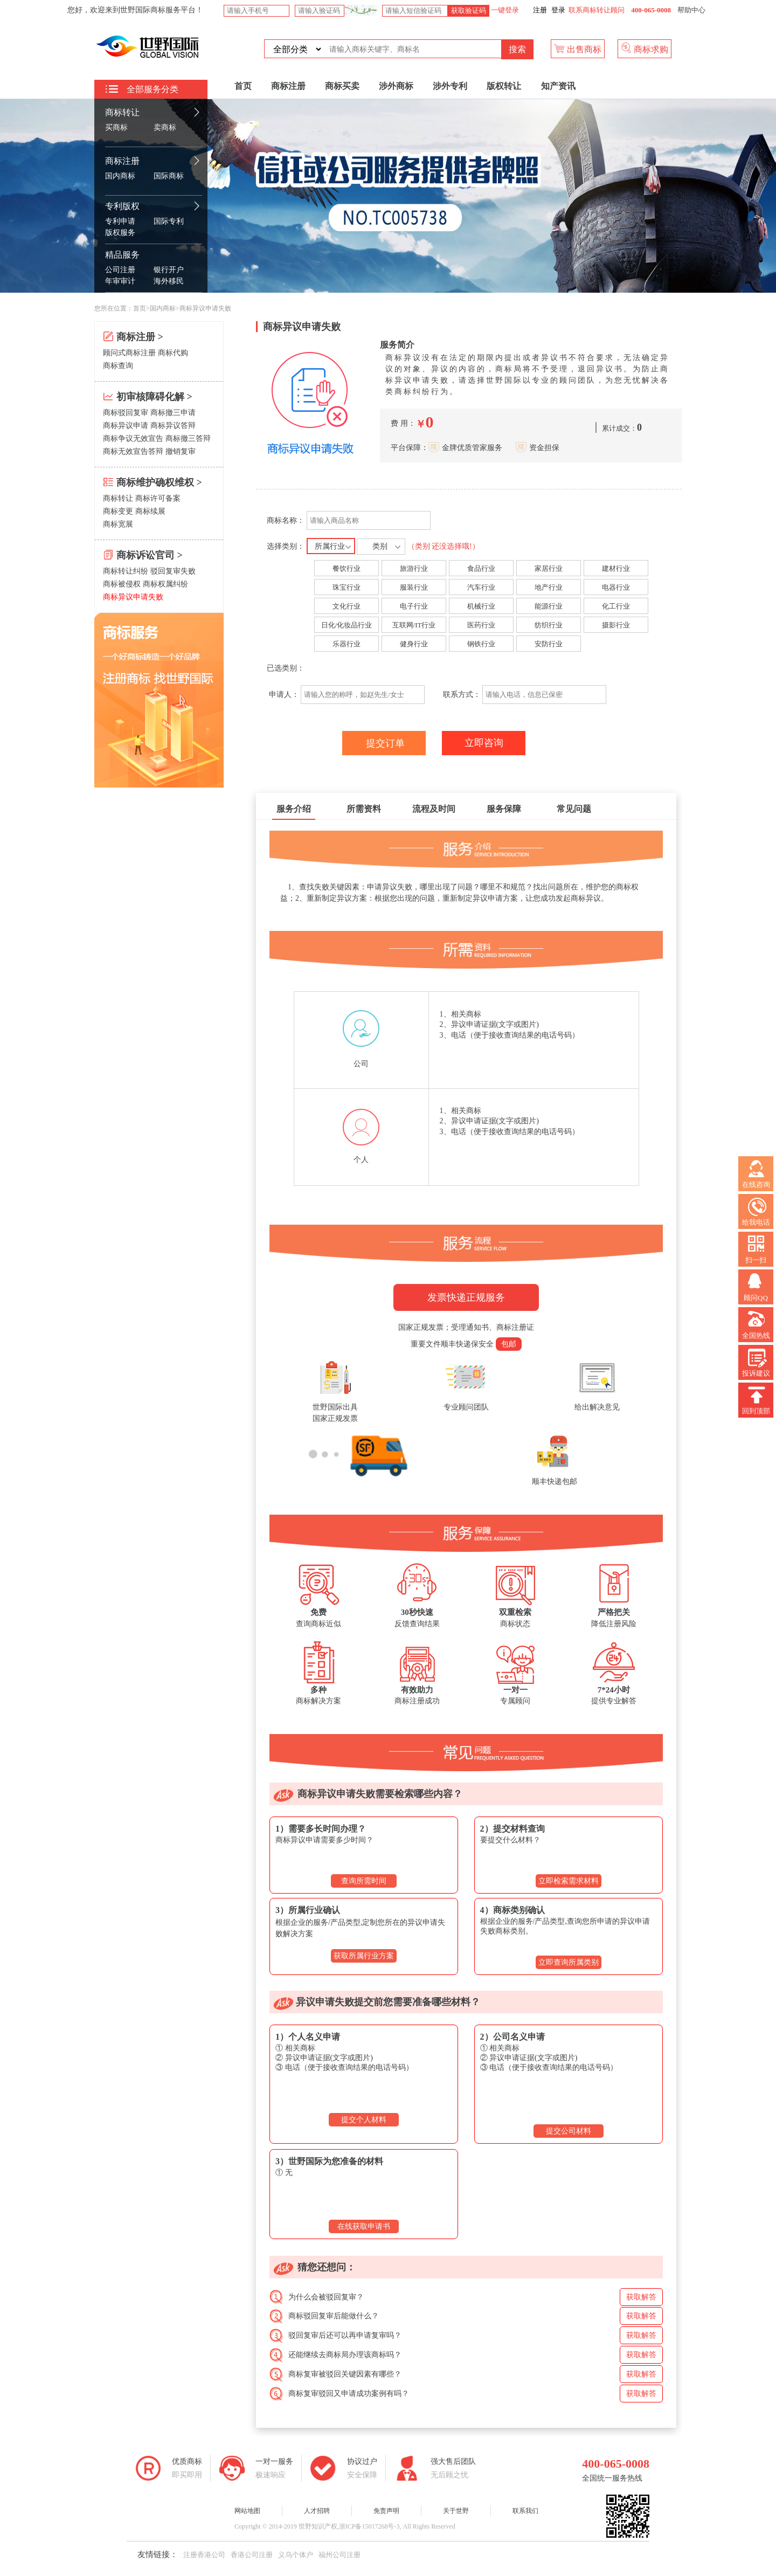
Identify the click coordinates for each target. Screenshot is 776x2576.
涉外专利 (450, 86)
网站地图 (247, 2511)
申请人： (283, 694)
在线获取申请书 (363, 2226)
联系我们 (525, 2511)
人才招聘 (317, 2511)
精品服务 (122, 254)
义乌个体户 (295, 2555)
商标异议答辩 (173, 426)
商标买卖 (342, 86)
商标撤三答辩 (188, 438)
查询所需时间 (363, 1881)
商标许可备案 (158, 498)
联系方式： (462, 694)
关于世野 (456, 2511)
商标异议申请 (125, 426)
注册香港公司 (204, 2555)
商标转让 (122, 112)
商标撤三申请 (173, 413)
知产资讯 (558, 86)
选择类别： (373, 546)
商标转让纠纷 (125, 571)
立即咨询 (484, 742)
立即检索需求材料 (568, 1881)
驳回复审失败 (173, 571)
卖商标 (165, 127)
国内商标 (120, 176)
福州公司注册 (339, 2555)
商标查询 (118, 366)
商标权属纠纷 (165, 584)
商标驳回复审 (125, 413)
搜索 (517, 49)
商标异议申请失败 (133, 597)
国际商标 (169, 176)
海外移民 (169, 281)
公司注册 (120, 270)
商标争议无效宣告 (133, 438)
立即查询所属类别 (568, 1962)
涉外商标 (396, 86)
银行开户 (169, 270)
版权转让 (504, 86)
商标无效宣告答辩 (133, 451)
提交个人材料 (363, 2120)
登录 (558, 10)
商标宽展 (118, 524)
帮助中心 (691, 10)
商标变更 (118, 511)
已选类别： (287, 668)
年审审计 (120, 281)
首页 (243, 86)
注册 (540, 10)
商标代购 (173, 353)
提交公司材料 (568, 2131)
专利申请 (120, 221)
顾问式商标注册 (129, 353)
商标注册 (122, 160)
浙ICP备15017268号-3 (369, 2526)
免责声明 (386, 2511)
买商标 (116, 127)
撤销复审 (180, 451)
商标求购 (644, 48)
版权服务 (120, 233)
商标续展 (150, 511)
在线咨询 (756, 1174)
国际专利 (169, 221)
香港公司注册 (252, 2555)
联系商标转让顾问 (597, 10)
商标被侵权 (122, 584)
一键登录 (504, 10)
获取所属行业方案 (364, 1956)
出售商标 (577, 48)
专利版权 (122, 206)
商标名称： (285, 520)
